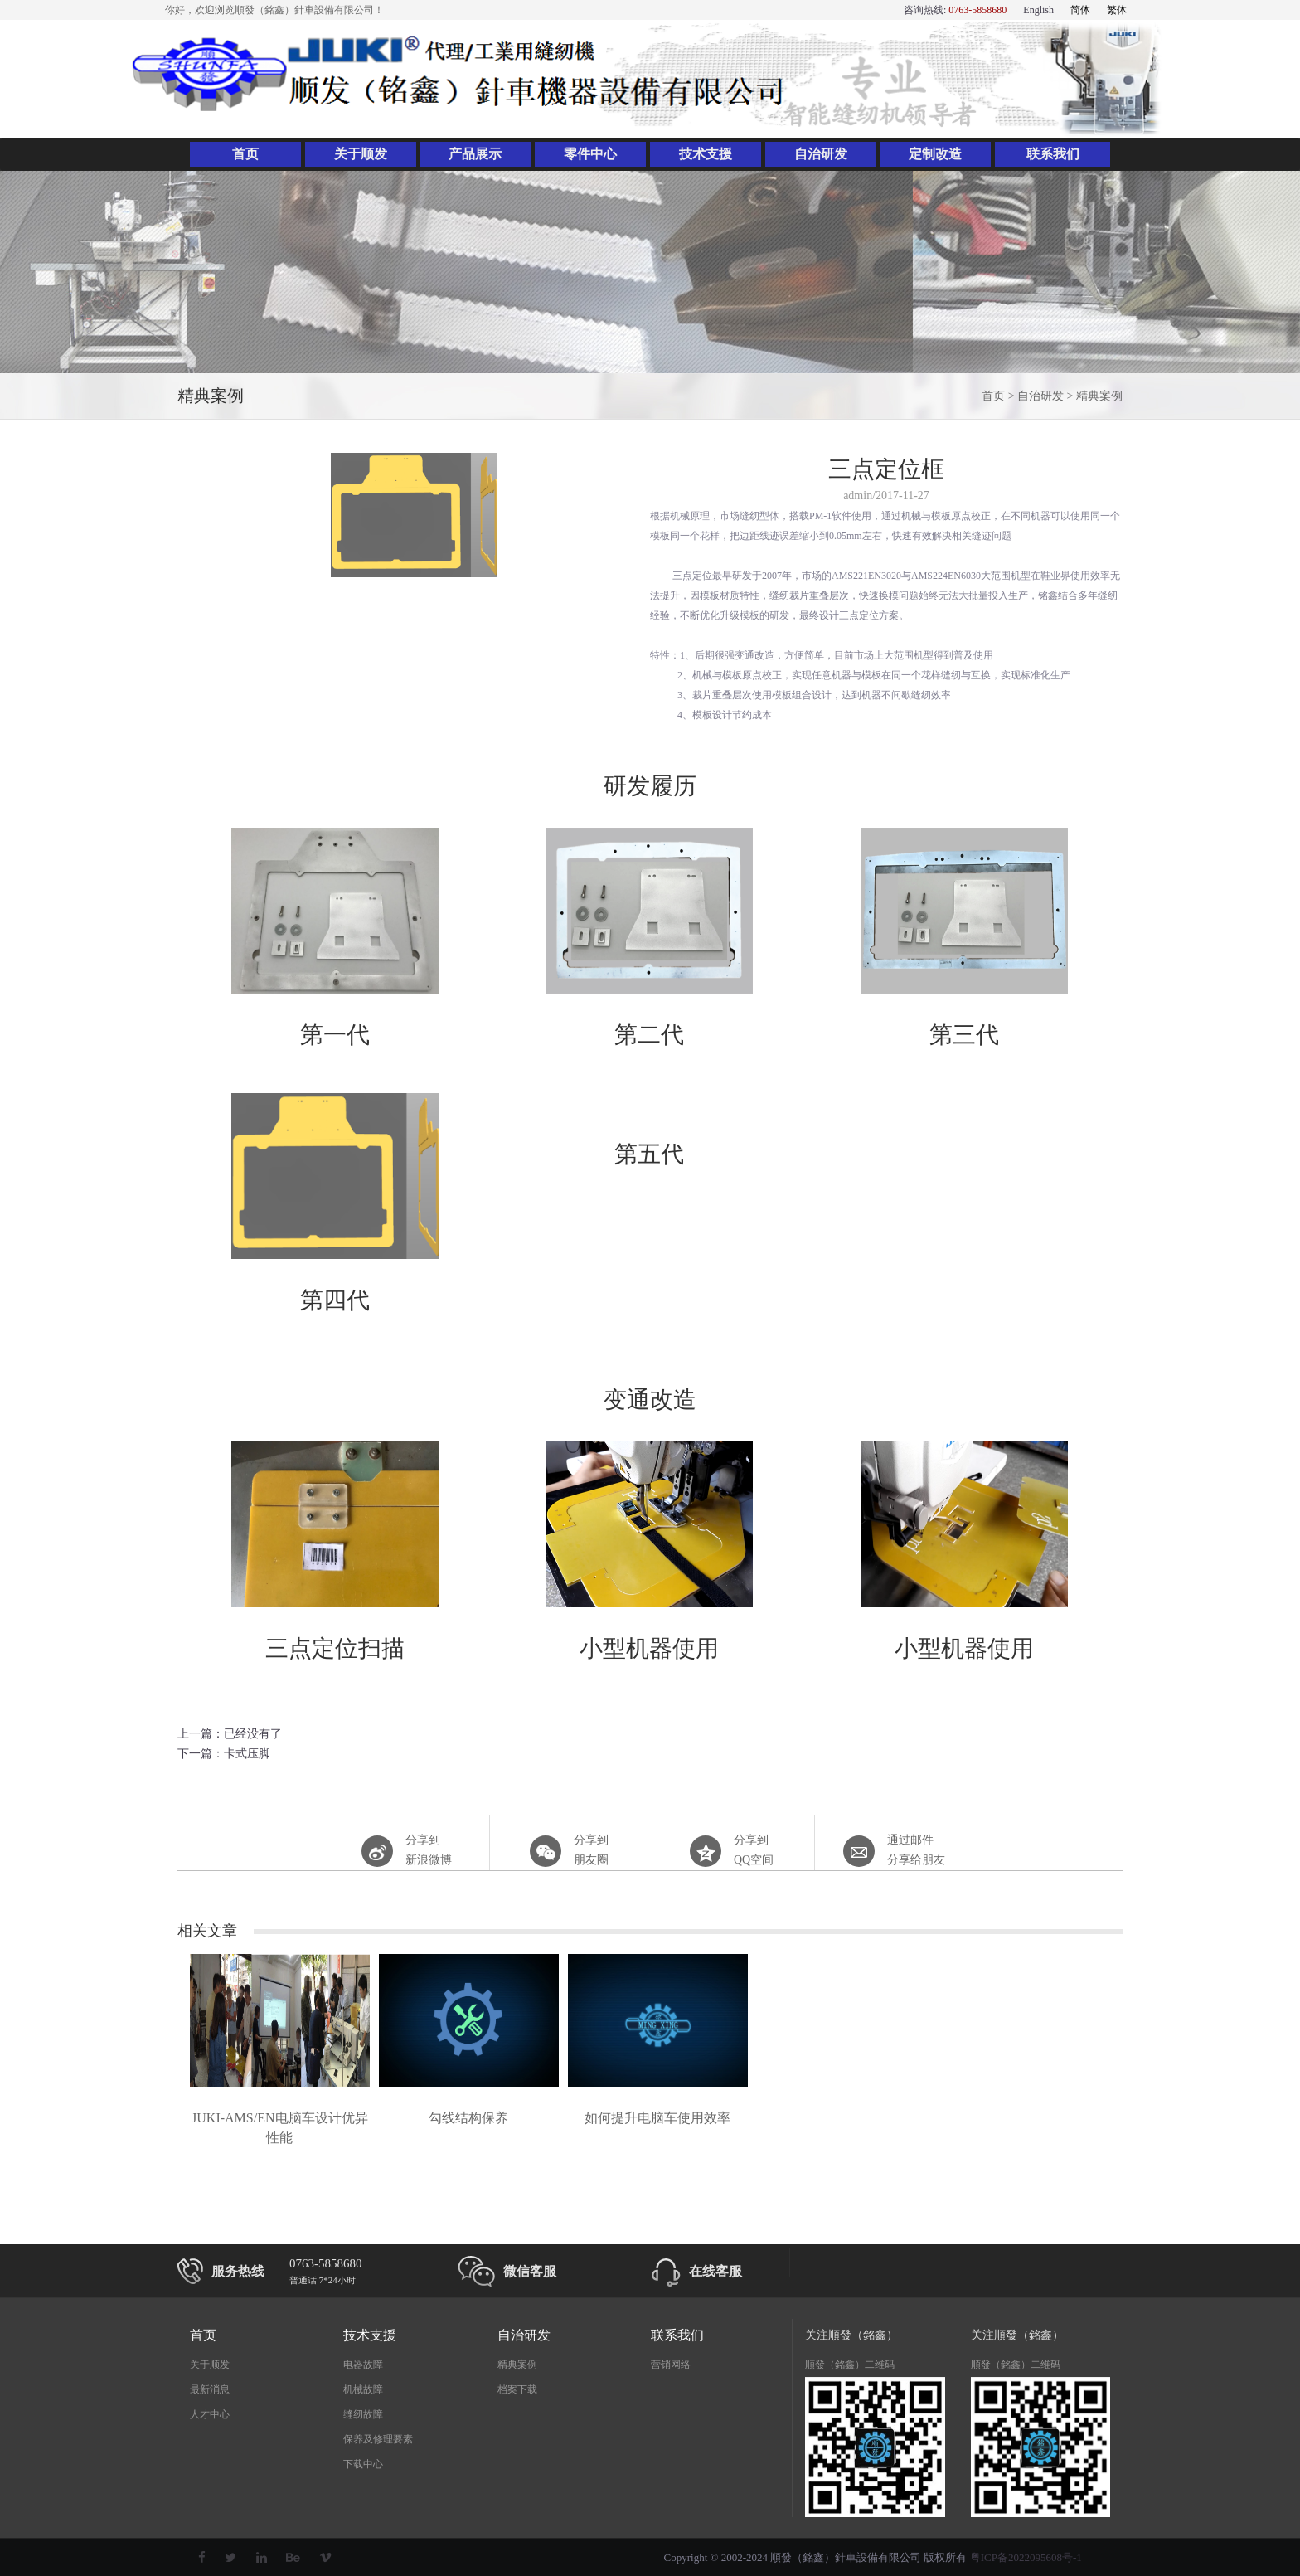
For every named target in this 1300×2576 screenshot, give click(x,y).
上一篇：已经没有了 (229, 1734)
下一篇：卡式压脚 (223, 1753)
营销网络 (671, 2364)
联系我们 (1052, 154)
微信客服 (507, 2271)
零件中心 (590, 154)
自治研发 (820, 154)
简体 (1080, 10)
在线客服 (697, 2272)
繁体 (1117, 10)
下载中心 (363, 2464)
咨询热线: (955, 10)
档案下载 (517, 2389)
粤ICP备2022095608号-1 (1026, 2557)
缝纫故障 (363, 2414)
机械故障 (363, 2389)
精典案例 (1099, 396)
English (1038, 10)
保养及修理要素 (378, 2439)
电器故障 (363, 2364)
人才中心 (210, 2414)
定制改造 (935, 154)
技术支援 (705, 154)
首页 (245, 154)
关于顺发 (360, 154)
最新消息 (210, 2389)
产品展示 (475, 154)
